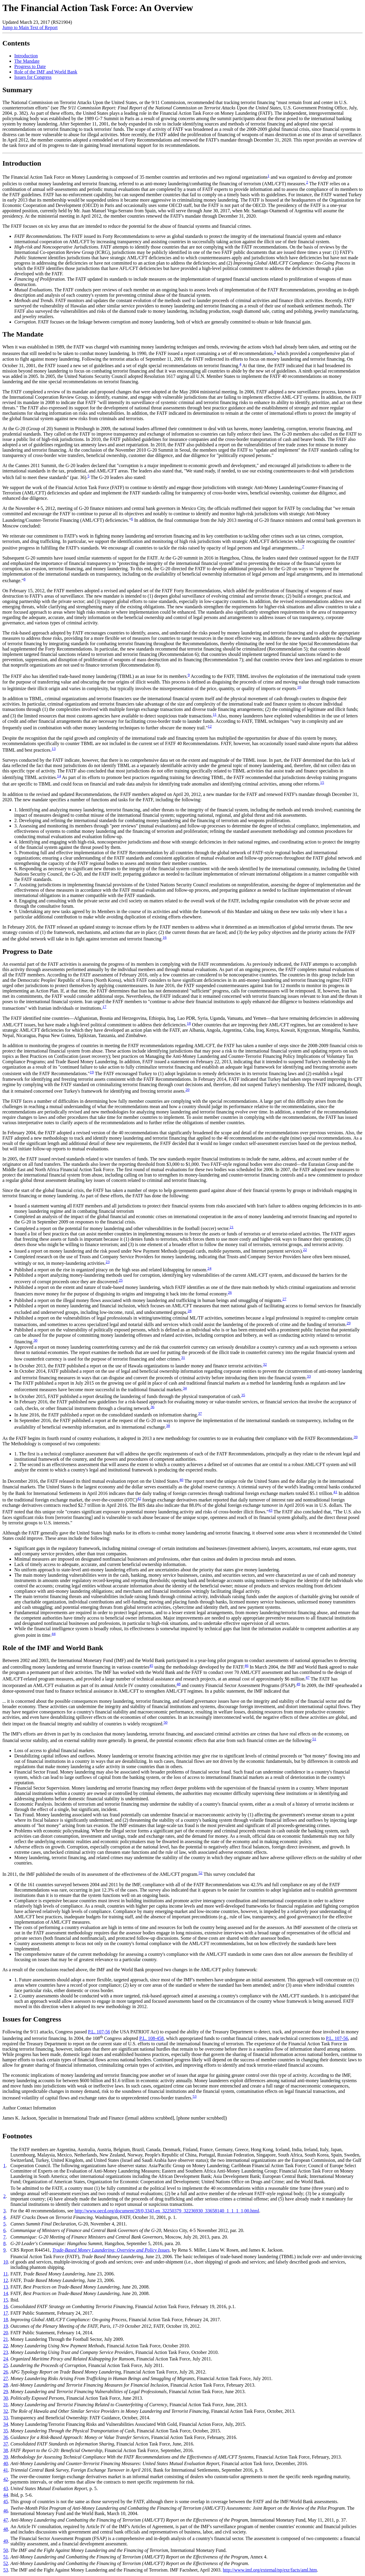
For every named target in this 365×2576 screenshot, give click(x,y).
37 (200, 1413)
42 (139, 1498)
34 (185, 1388)
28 (190, 1311)
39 (356, 1437)
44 (53, 1633)
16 (165, 937)
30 (35, 1340)
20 (187, 1089)
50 (165, 1722)
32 (265, 1364)
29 (348, 1323)
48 (179, 1684)
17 (104, 1006)
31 (183, 1357)
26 (230, 1292)
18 (189, 1023)
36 (152, 1407)
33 (309, 1376)
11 (215, 714)
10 (299, 687)
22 (305, 1249)
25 (121, 1280)
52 (200, 1872)
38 (168, 1425)
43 (270, 1510)
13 (54, 748)
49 (298, 1684)
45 (151, 1665)
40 (181, 1479)
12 (210, 726)
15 (322, 782)
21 (232, 1227)
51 (314, 1739)
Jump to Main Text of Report (30, 27)
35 (243, 1395)
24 (209, 1268)
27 (284, 1299)
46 (246, 1665)
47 (307, 1677)
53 (194, 2096)
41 (335, 1492)
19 (92, 1072)
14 (59, 776)
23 (107, 1261)
